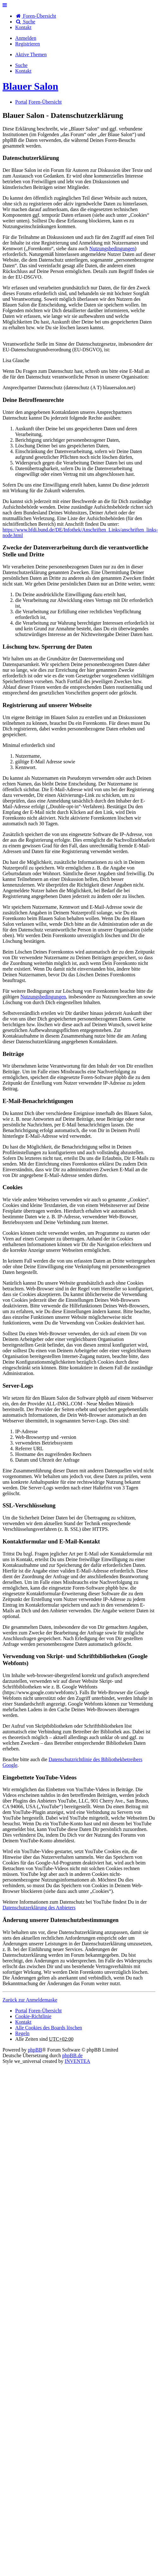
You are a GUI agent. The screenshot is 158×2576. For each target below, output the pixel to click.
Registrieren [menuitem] (27, 43)
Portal (21, 102)
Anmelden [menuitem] (25, 38)
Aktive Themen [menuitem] (31, 54)
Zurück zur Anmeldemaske (30, 2000)
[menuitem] (23, 27)
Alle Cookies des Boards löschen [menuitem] (48, 2027)
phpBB (35, 2049)
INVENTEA (77, 2061)
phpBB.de (72, 2055)
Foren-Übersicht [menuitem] (35, 16)
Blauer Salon (30, 86)
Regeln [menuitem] (22, 2033)
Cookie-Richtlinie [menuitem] (33, 2016)
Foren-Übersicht (45, 2010)
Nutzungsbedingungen (112, 248)
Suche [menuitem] (25, 21)
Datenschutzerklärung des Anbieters (39, 1907)
